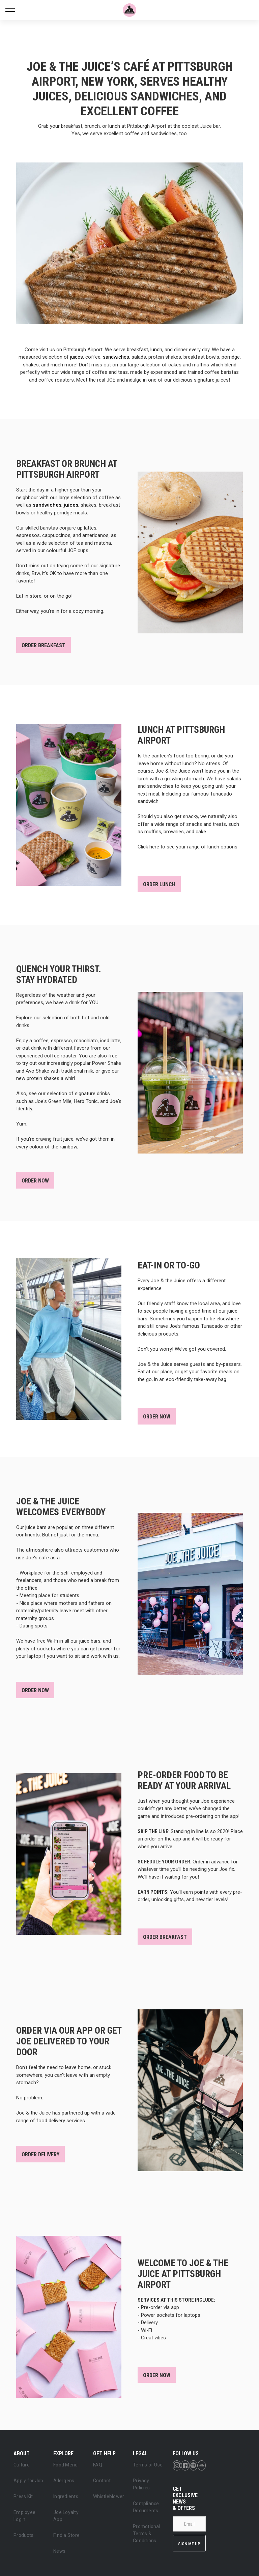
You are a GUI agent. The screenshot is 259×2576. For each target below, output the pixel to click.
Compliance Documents (146, 2507)
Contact (102, 2480)
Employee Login (24, 2516)
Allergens (63, 2480)
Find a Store (66, 2535)
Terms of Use (148, 2464)
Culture (21, 2464)
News (59, 2551)
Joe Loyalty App (66, 2516)
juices (76, 357)
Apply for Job (28, 2480)
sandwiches (116, 357)
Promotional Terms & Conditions (146, 2533)
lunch (156, 350)
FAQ (97, 2464)
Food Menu (65, 2464)
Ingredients (65, 2496)
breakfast (137, 350)
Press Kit (23, 2496)
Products (23, 2535)
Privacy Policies (141, 2484)
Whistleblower (108, 2496)
